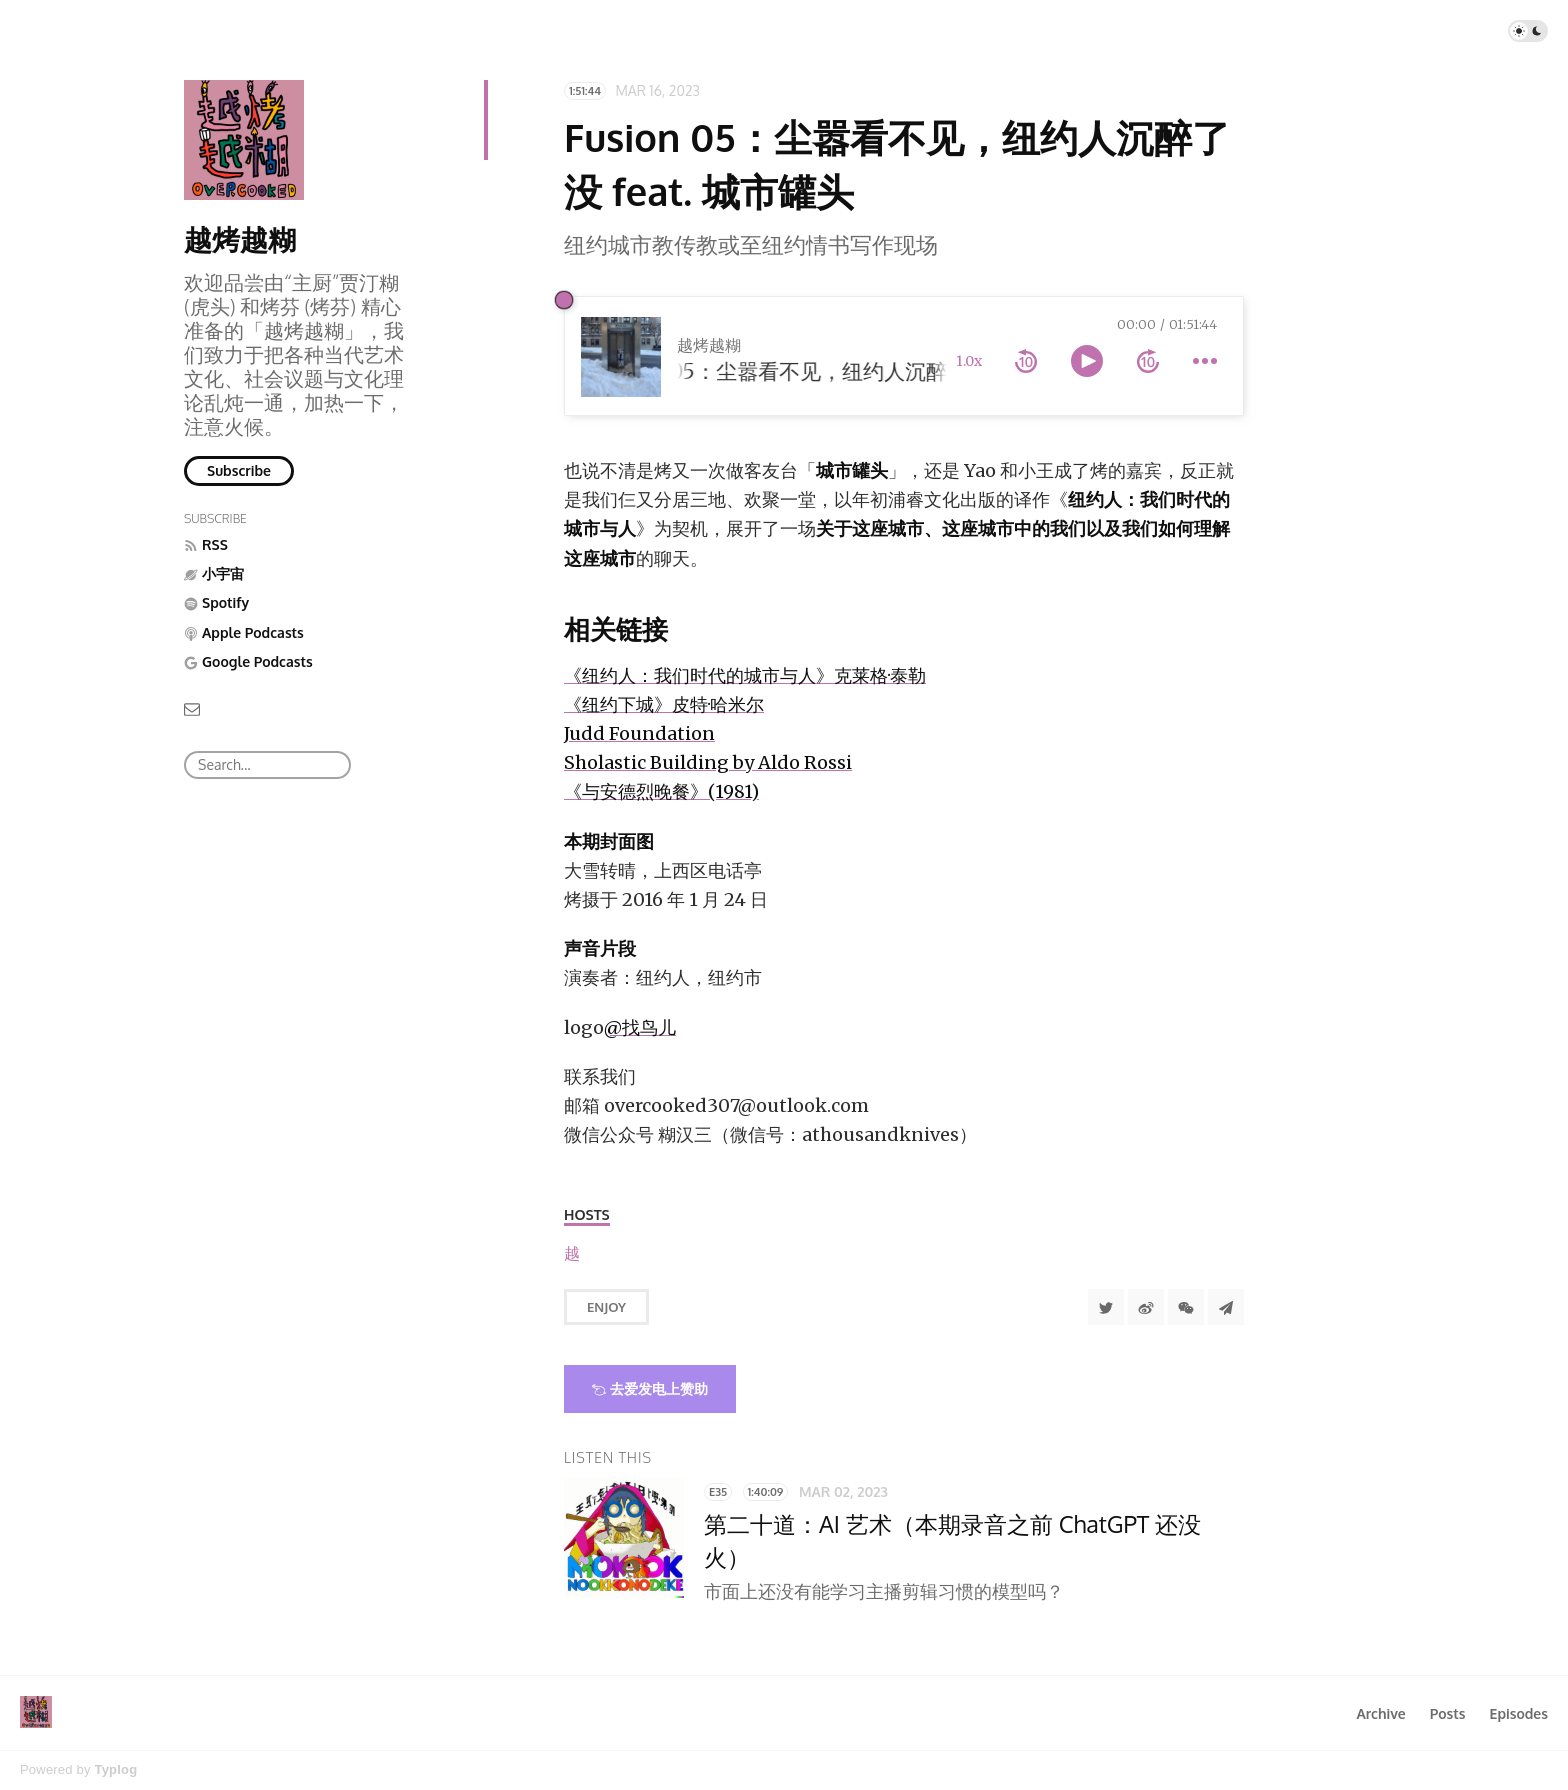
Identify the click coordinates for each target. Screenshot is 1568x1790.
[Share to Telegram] (1226, 1307)
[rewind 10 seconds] (1026, 361)
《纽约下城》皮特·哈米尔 (664, 704)
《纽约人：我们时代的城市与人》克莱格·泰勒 (745, 675)
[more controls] (1205, 361)
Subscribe (239, 470)
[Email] (192, 707)
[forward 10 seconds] (1148, 361)
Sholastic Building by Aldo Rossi (708, 762)
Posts (1448, 1713)
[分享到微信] (1186, 1307)
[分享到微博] (1146, 1307)
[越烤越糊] (572, 1253)
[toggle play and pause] (1087, 361)
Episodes (1519, 1713)
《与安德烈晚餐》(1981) (661, 791)
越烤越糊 (240, 239)
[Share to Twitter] (1106, 1307)
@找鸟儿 (640, 1027)
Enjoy (606, 1307)
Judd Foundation (639, 733)
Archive (1380, 1713)
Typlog (115, 1769)
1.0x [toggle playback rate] (969, 361)
